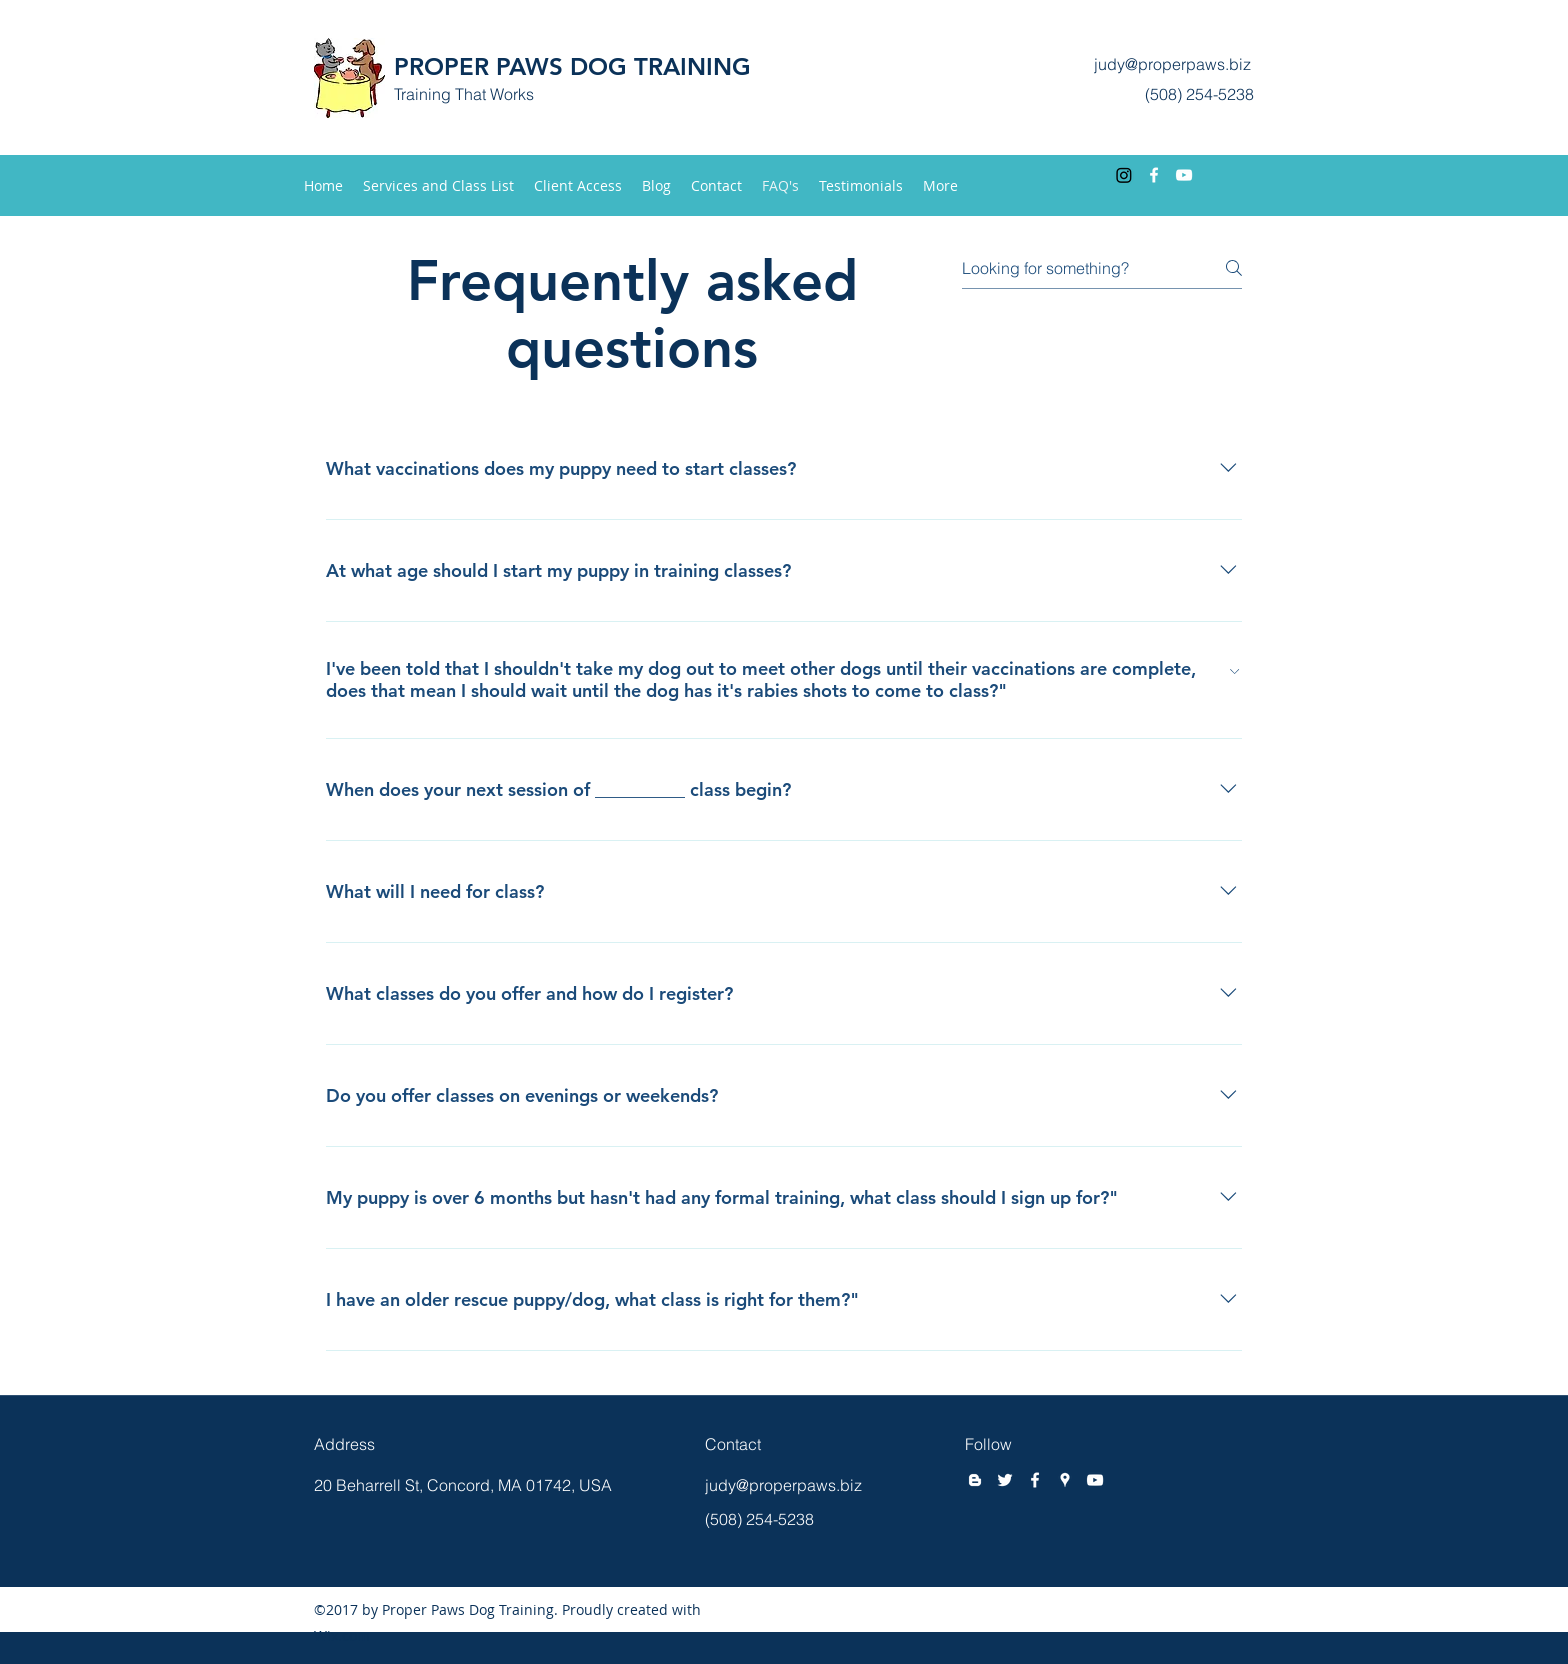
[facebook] (1154, 175)
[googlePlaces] (1065, 1480)
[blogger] (975, 1480)
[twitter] (1005, 1480)
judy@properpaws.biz (1172, 64)
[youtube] (1184, 175)
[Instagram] (1124, 175)
